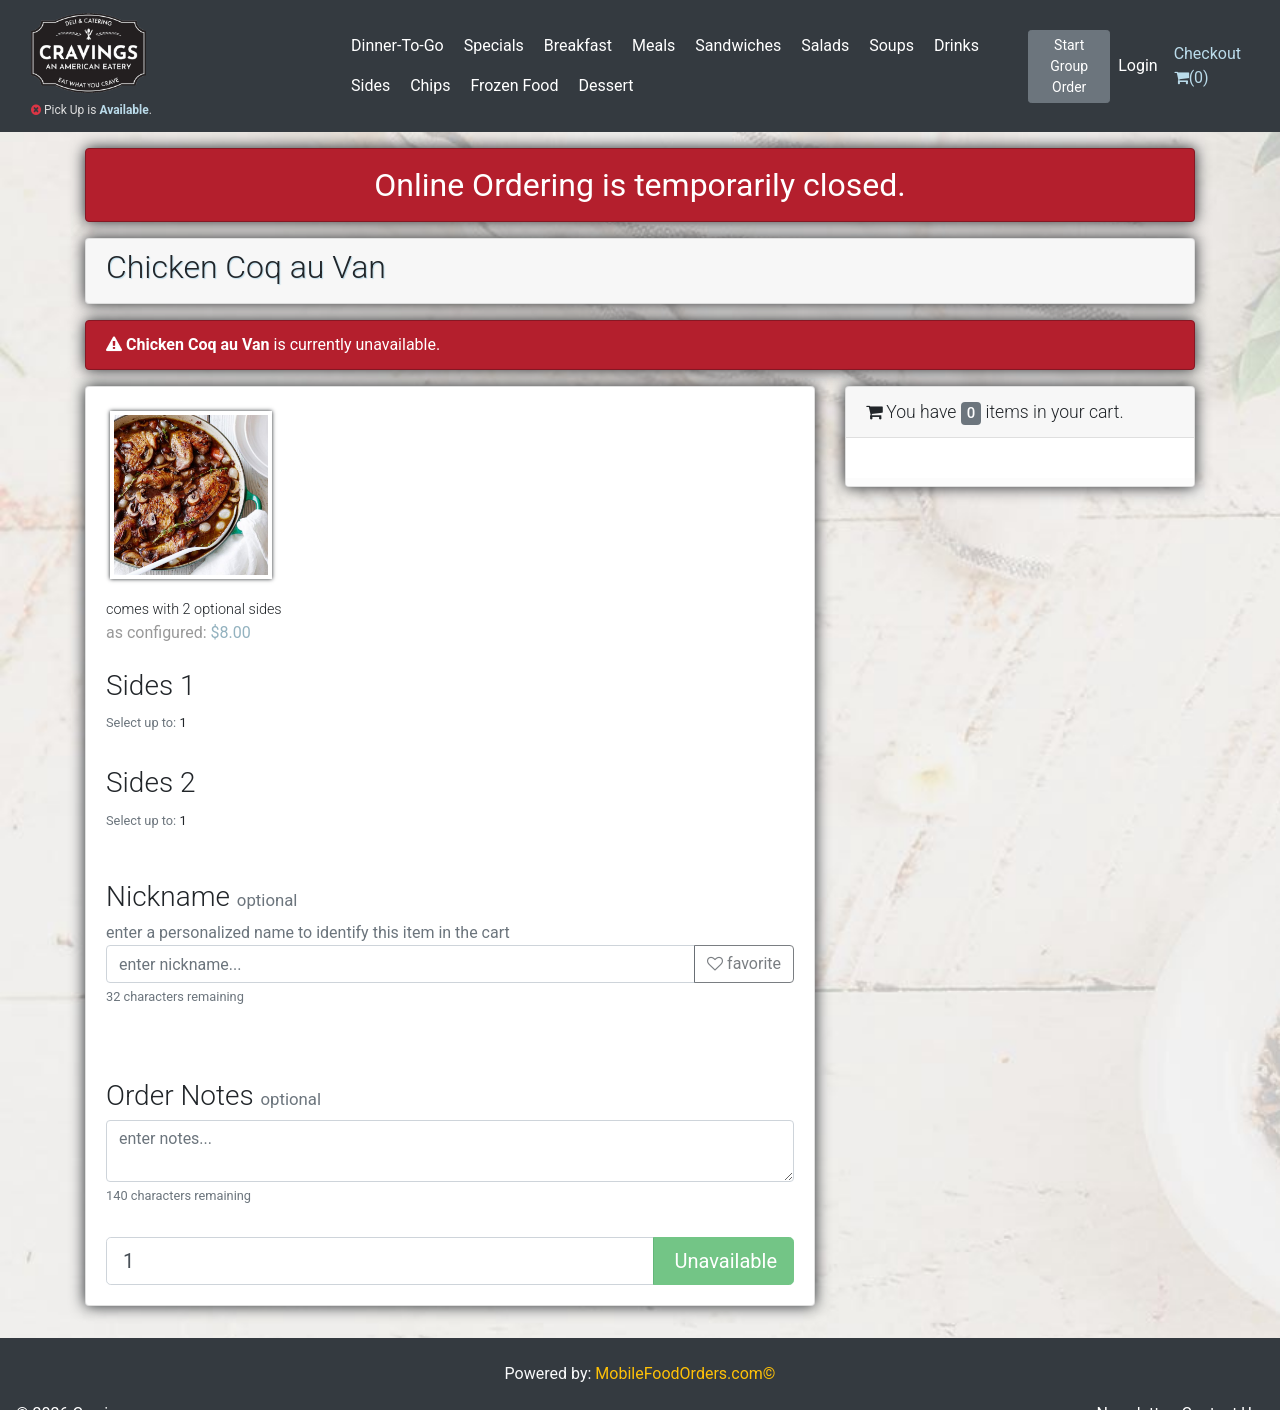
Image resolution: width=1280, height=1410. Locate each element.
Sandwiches (738, 45)
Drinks (956, 45)
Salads (825, 45)
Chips (430, 85)
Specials (494, 45)
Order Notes (213, 1095)
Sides (370, 85)
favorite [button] (744, 963)
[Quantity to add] (380, 1261)
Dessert (605, 85)
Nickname (201, 896)
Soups (891, 45)
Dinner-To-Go (397, 45)
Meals (653, 45)
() (1207, 65)
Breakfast (578, 45)
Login (1137, 65)
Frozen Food (514, 85)
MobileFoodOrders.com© (685, 1373)
